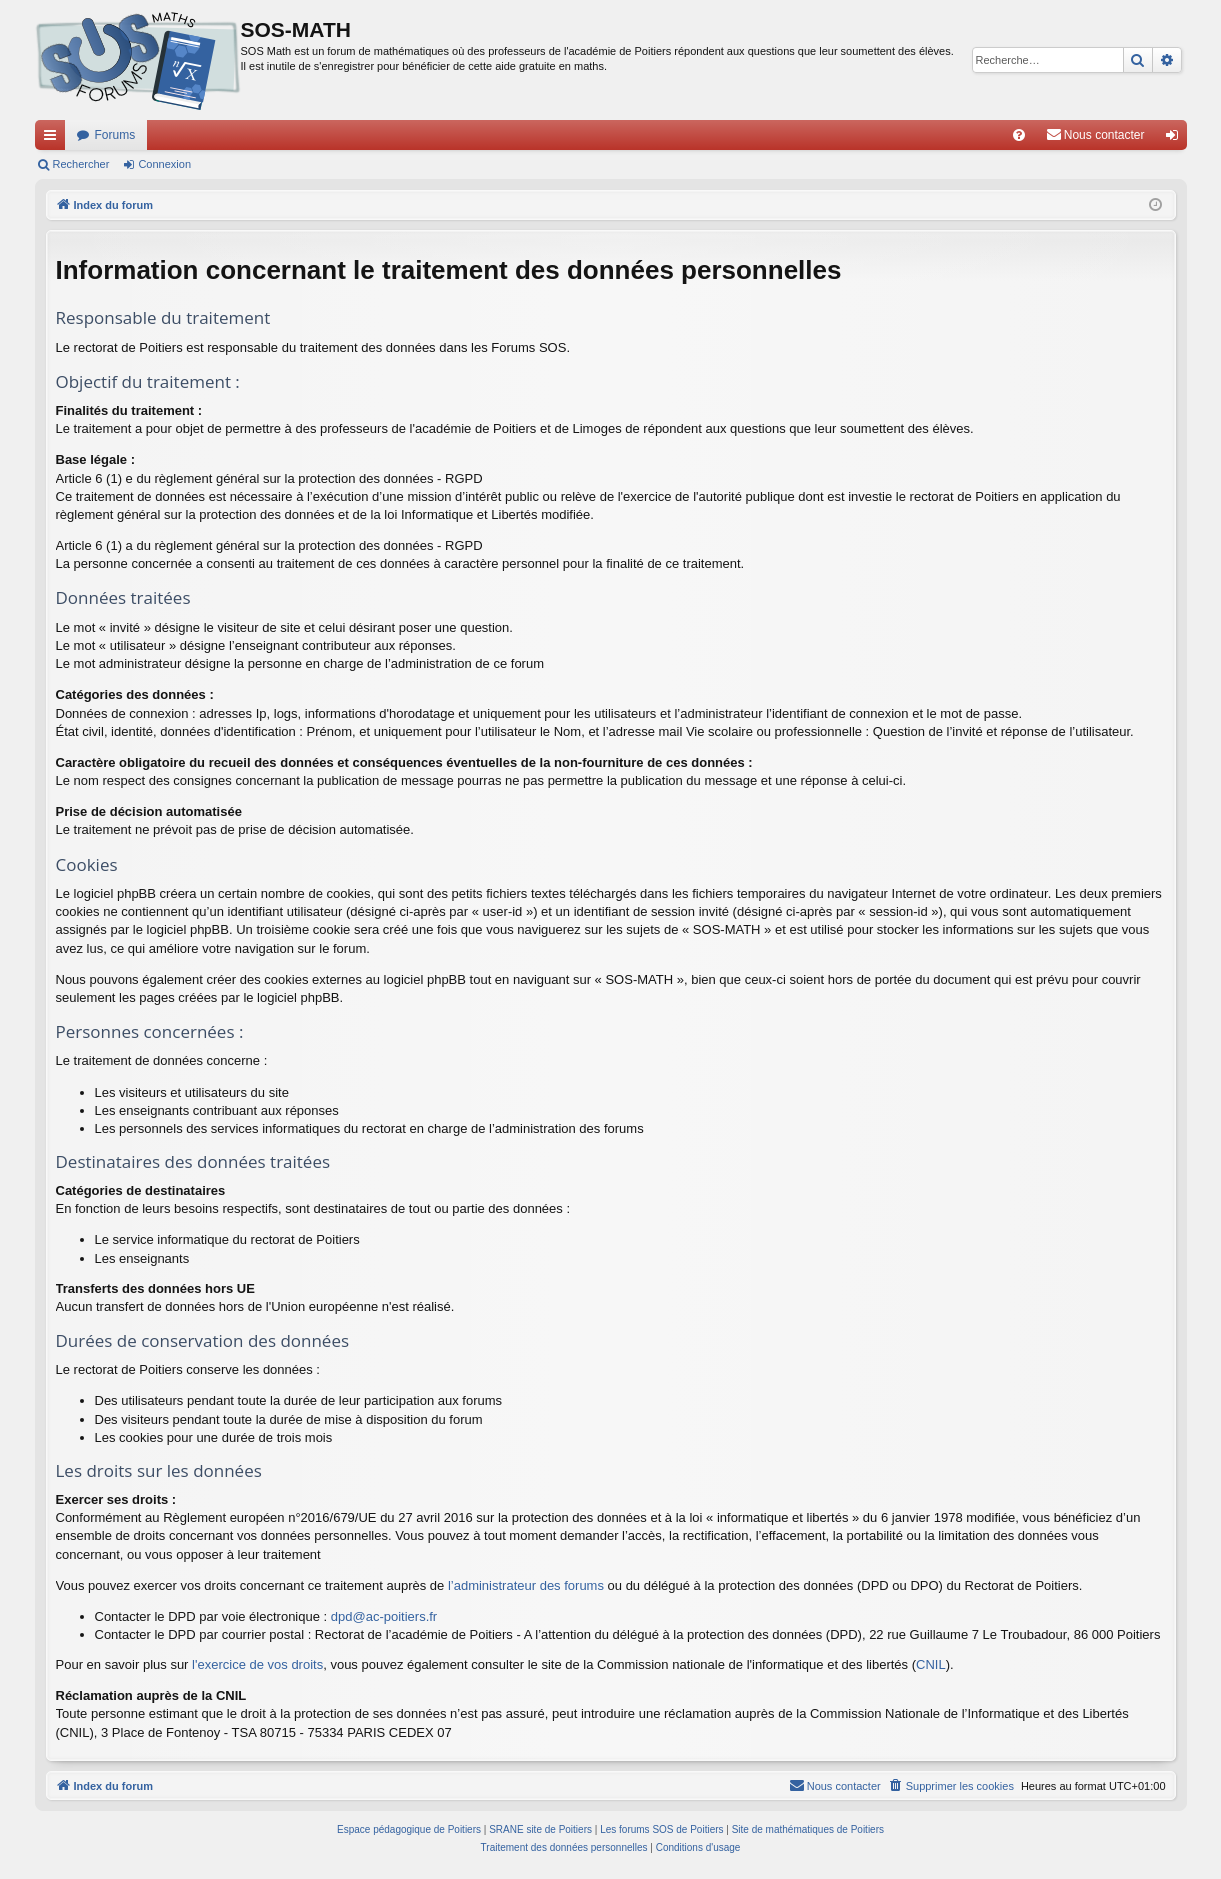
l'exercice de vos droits (257, 1664)
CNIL (931, 1664)
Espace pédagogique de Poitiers (409, 1829)
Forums (115, 135)
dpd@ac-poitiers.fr (384, 1616)
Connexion (164, 164)
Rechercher (81, 164)
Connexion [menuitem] (1175, 139)
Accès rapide (54, 139)
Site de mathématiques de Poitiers (808, 1829)
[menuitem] (1019, 135)
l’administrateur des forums (526, 1585)
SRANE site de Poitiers (540, 1829)
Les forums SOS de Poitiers (661, 1829)
